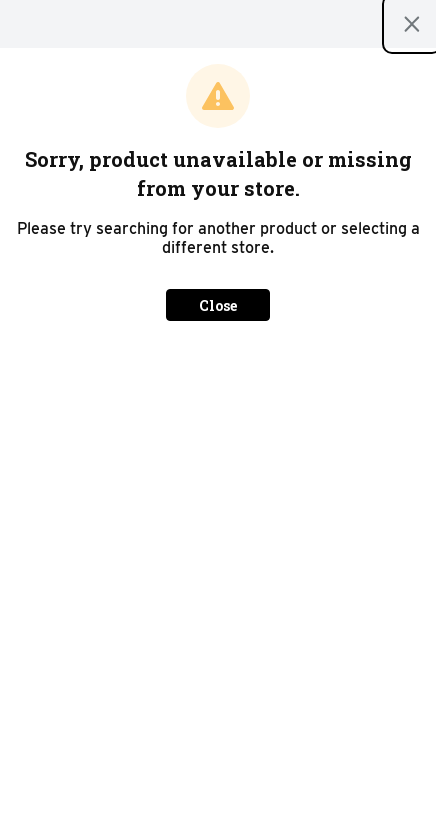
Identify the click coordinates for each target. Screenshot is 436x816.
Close (218, 305)
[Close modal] (412, 24)
